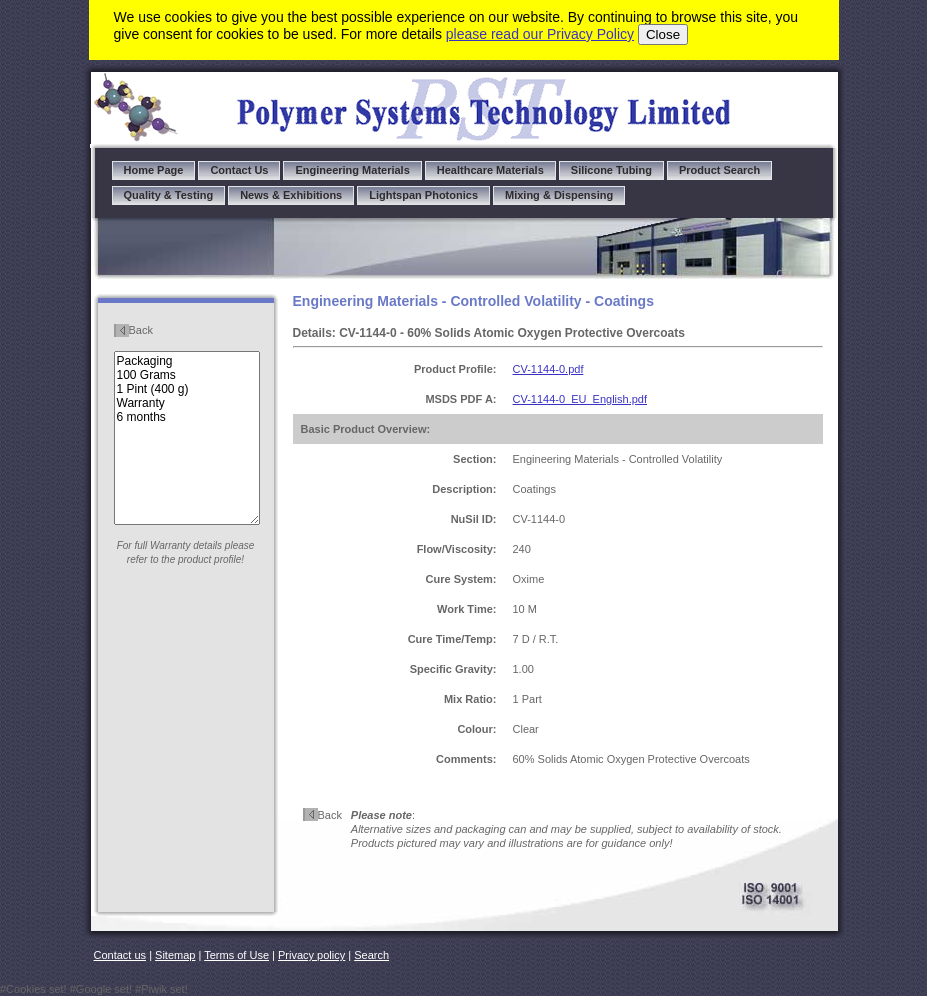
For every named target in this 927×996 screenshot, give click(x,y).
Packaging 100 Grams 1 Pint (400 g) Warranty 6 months (187, 438)
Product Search (719, 170)
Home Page (154, 170)
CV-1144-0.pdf (548, 369)
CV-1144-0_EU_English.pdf (580, 399)
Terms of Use (236, 955)
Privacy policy (311, 955)
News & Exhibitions (291, 195)
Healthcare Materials (490, 170)
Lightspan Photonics (423, 195)
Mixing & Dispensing (559, 195)
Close (663, 34)
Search (371, 955)
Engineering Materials (352, 170)
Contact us (120, 955)
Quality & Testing (169, 195)
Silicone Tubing (611, 170)
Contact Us (239, 170)
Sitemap (175, 955)
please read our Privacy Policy (540, 34)
